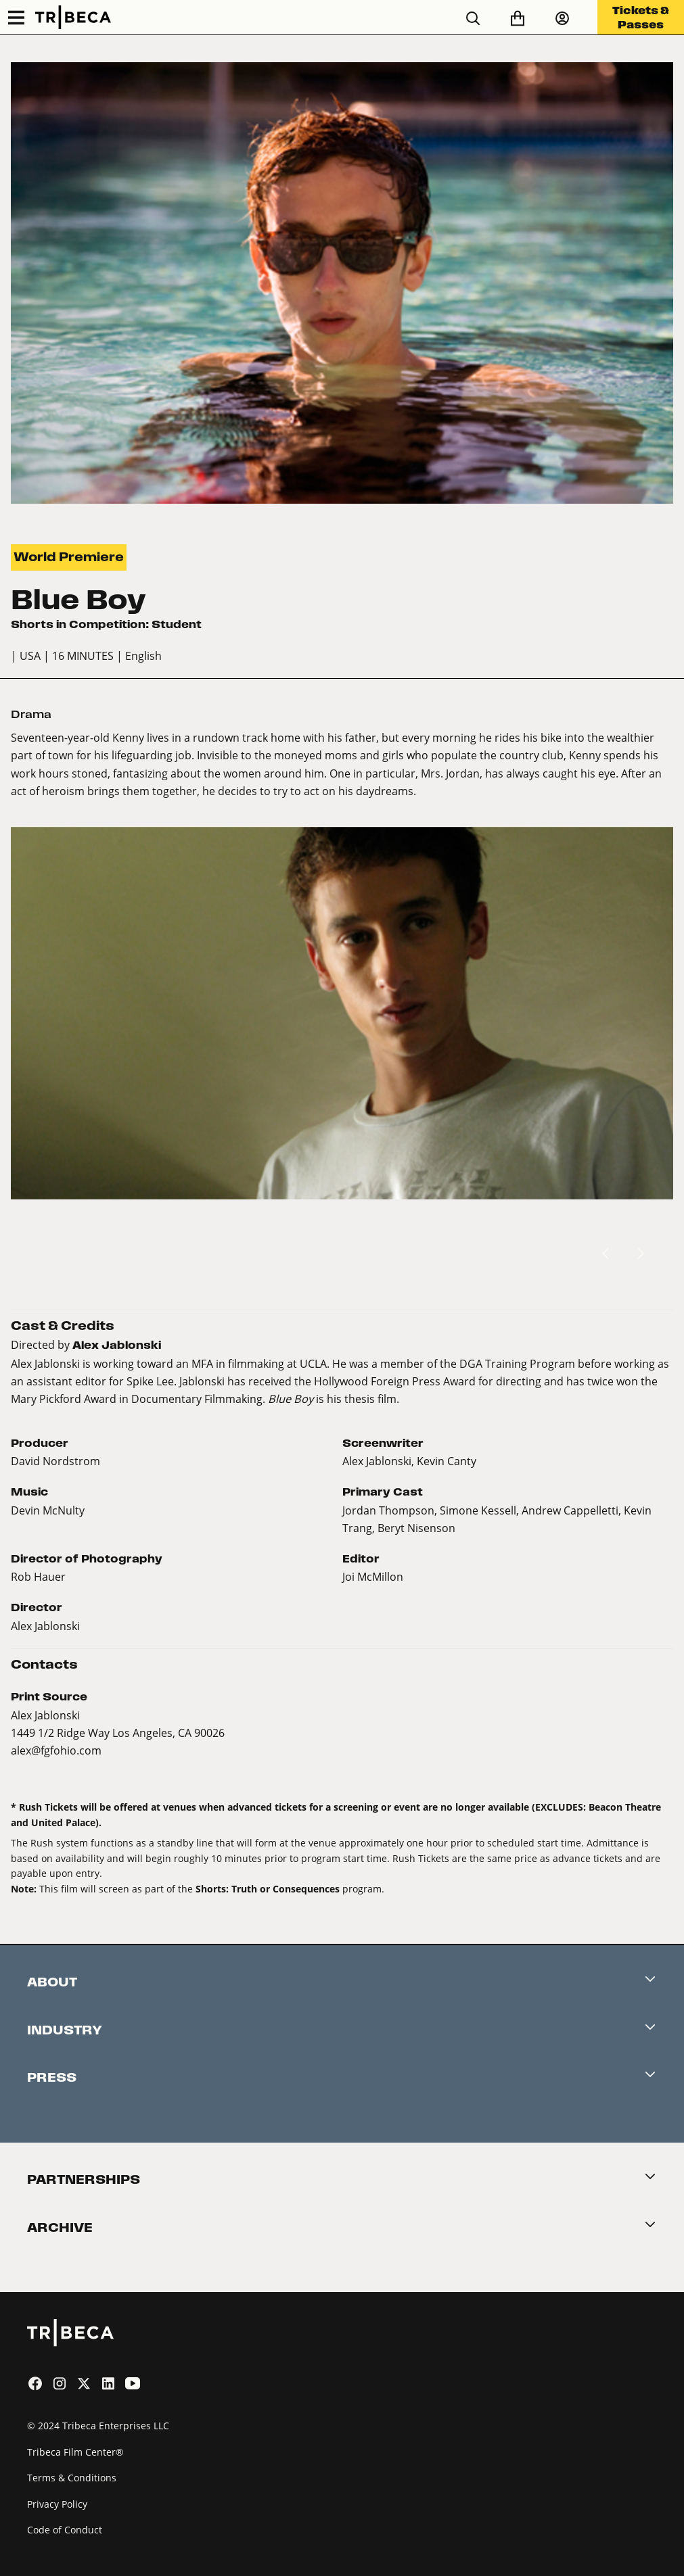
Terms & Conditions (71, 2477)
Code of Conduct (64, 2529)
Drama (31, 714)
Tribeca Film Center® (75, 2452)
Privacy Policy (57, 2504)
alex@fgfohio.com (56, 1750)
